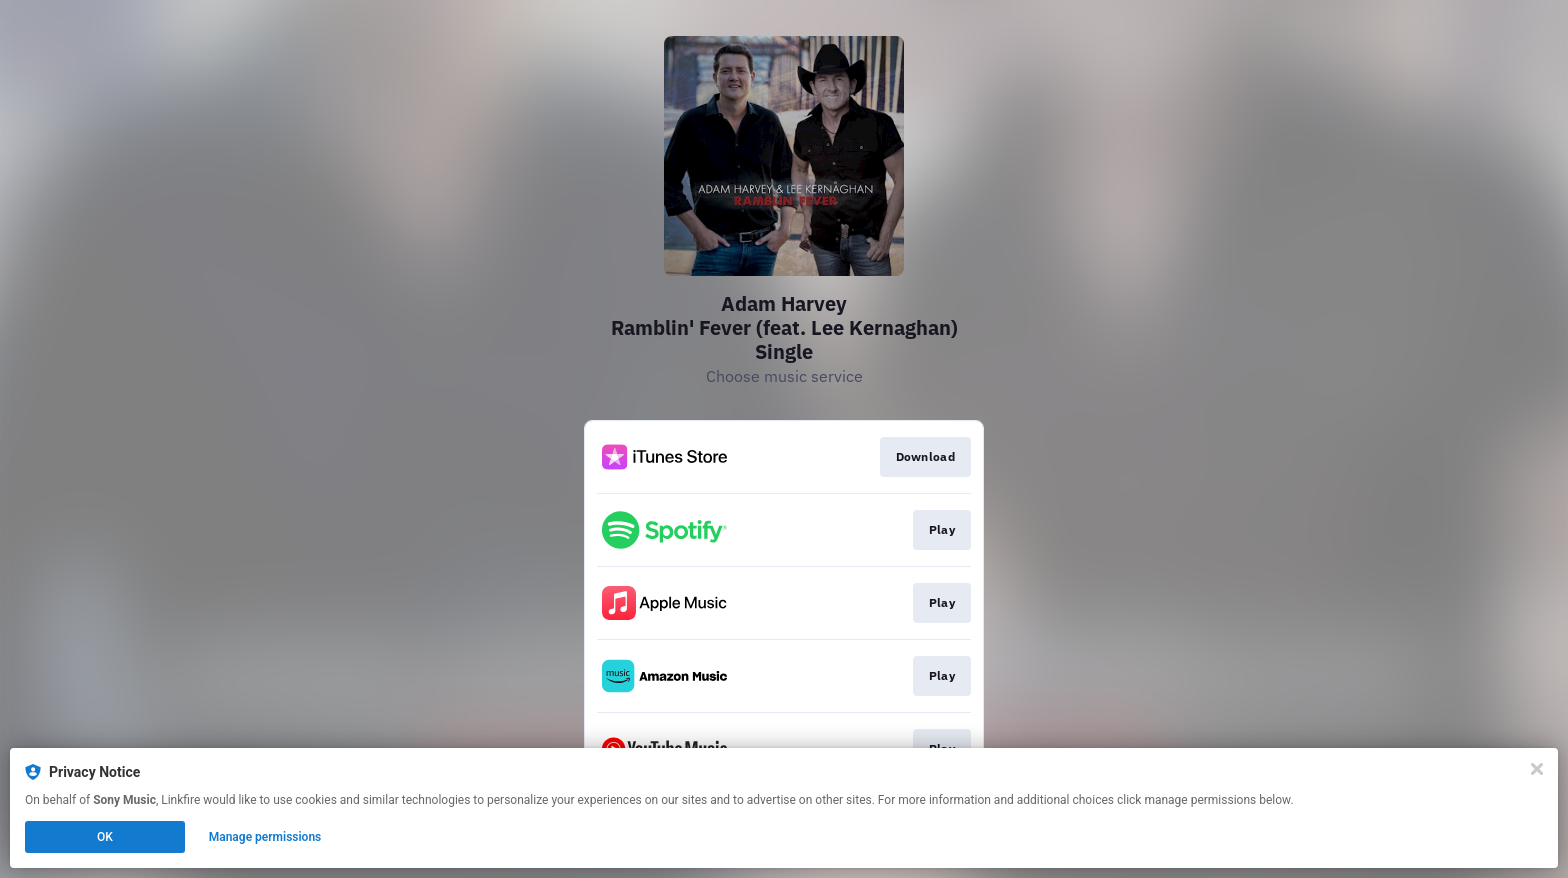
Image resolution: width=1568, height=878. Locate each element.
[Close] (1537, 769)
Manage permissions (265, 837)
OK (105, 837)
